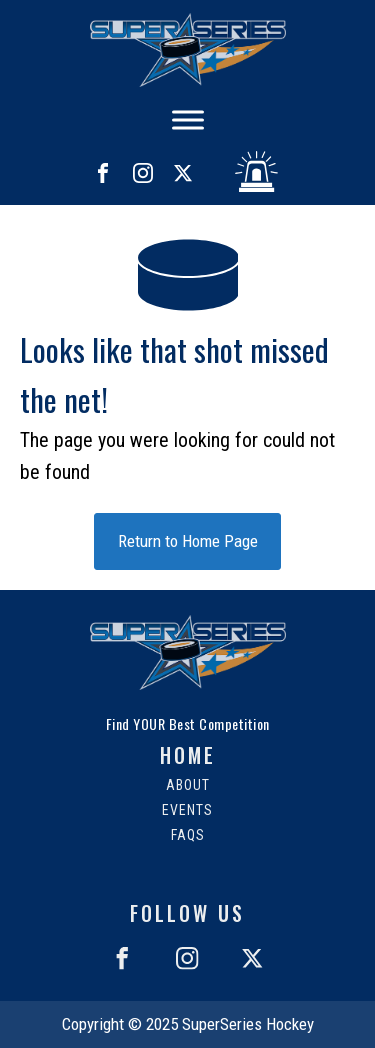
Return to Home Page (188, 541)
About (188, 785)
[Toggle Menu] (188, 119)
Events (187, 810)
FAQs (188, 835)
